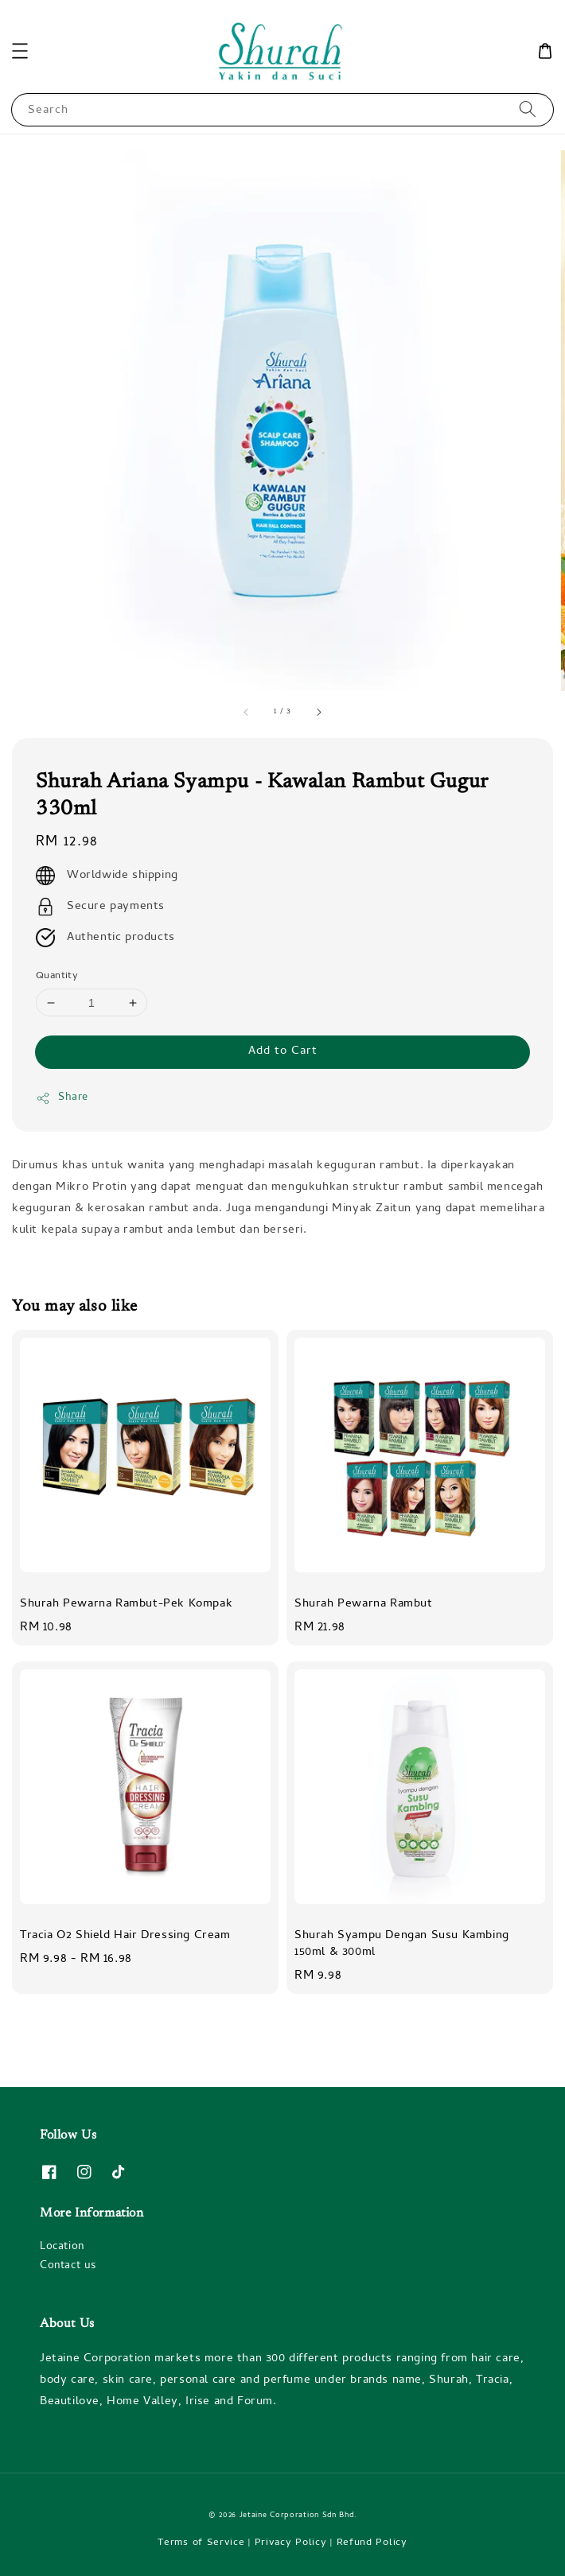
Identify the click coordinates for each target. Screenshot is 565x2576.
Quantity (57, 977)
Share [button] (62, 1098)
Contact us (68, 2266)
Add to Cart (283, 1051)
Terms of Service (201, 2543)
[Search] (527, 109)
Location (62, 2247)
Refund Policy (372, 2543)
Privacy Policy (291, 2543)
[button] (19, 50)
